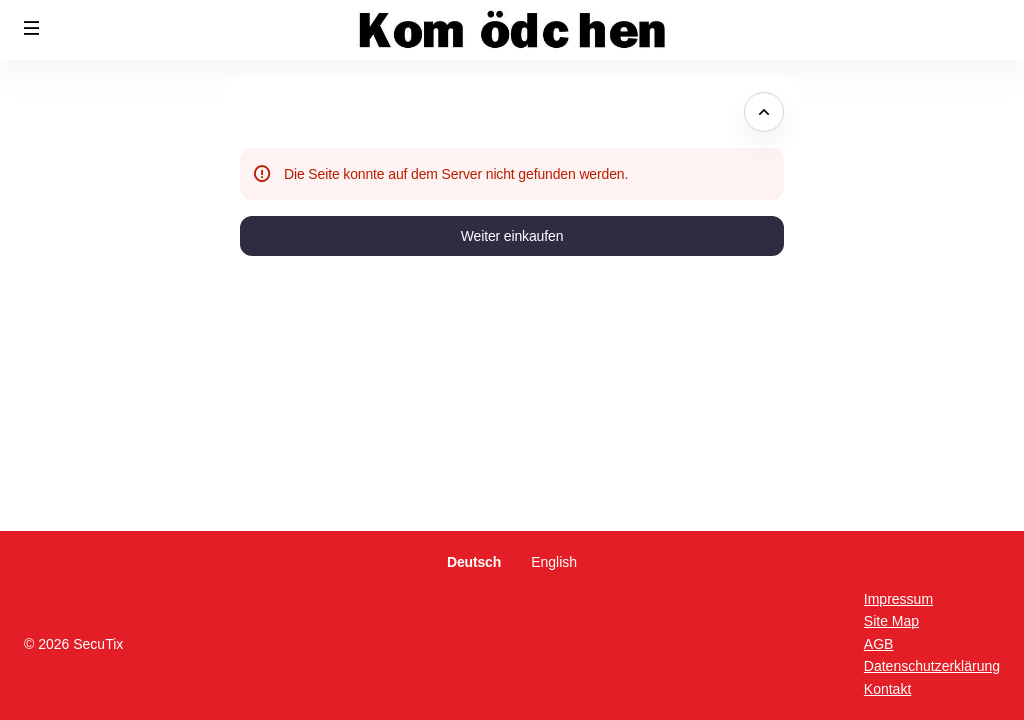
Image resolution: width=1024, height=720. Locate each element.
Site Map (891, 621)
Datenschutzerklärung (932, 666)
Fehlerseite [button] (281, 112)
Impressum (898, 599)
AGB (879, 644)
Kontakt (887, 689)
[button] (32, 28)
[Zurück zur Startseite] (512, 30)
